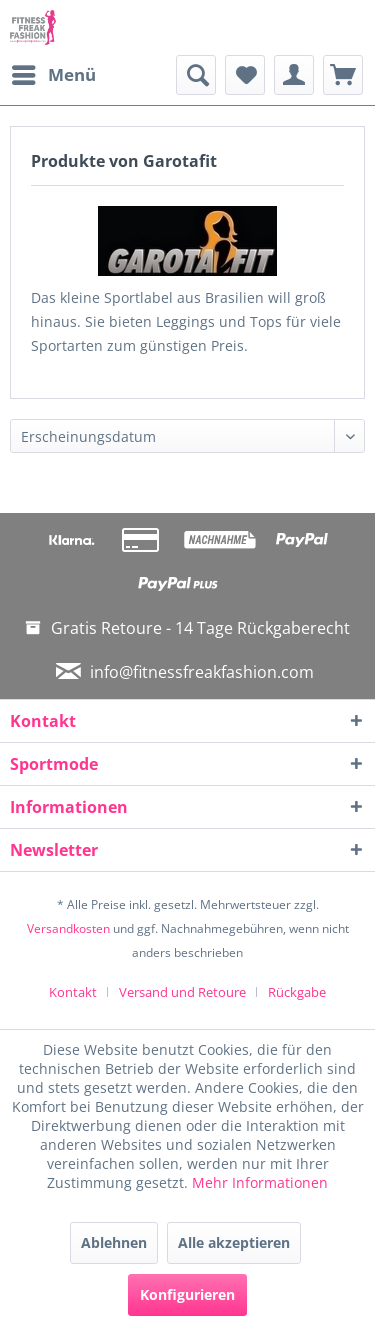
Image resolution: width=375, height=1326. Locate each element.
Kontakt (73, 992)
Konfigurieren (187, 1294)
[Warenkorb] (343, 75)
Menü (54, 72)
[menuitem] (53, 75)
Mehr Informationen (260, 1182)
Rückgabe (297, 992)
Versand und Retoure (182, 992)
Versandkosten (68, 928)
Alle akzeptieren (234, 1242)
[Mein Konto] (294, 75)
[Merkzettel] (245, 75)
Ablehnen (114, 1242)
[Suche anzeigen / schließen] (196, 75)
